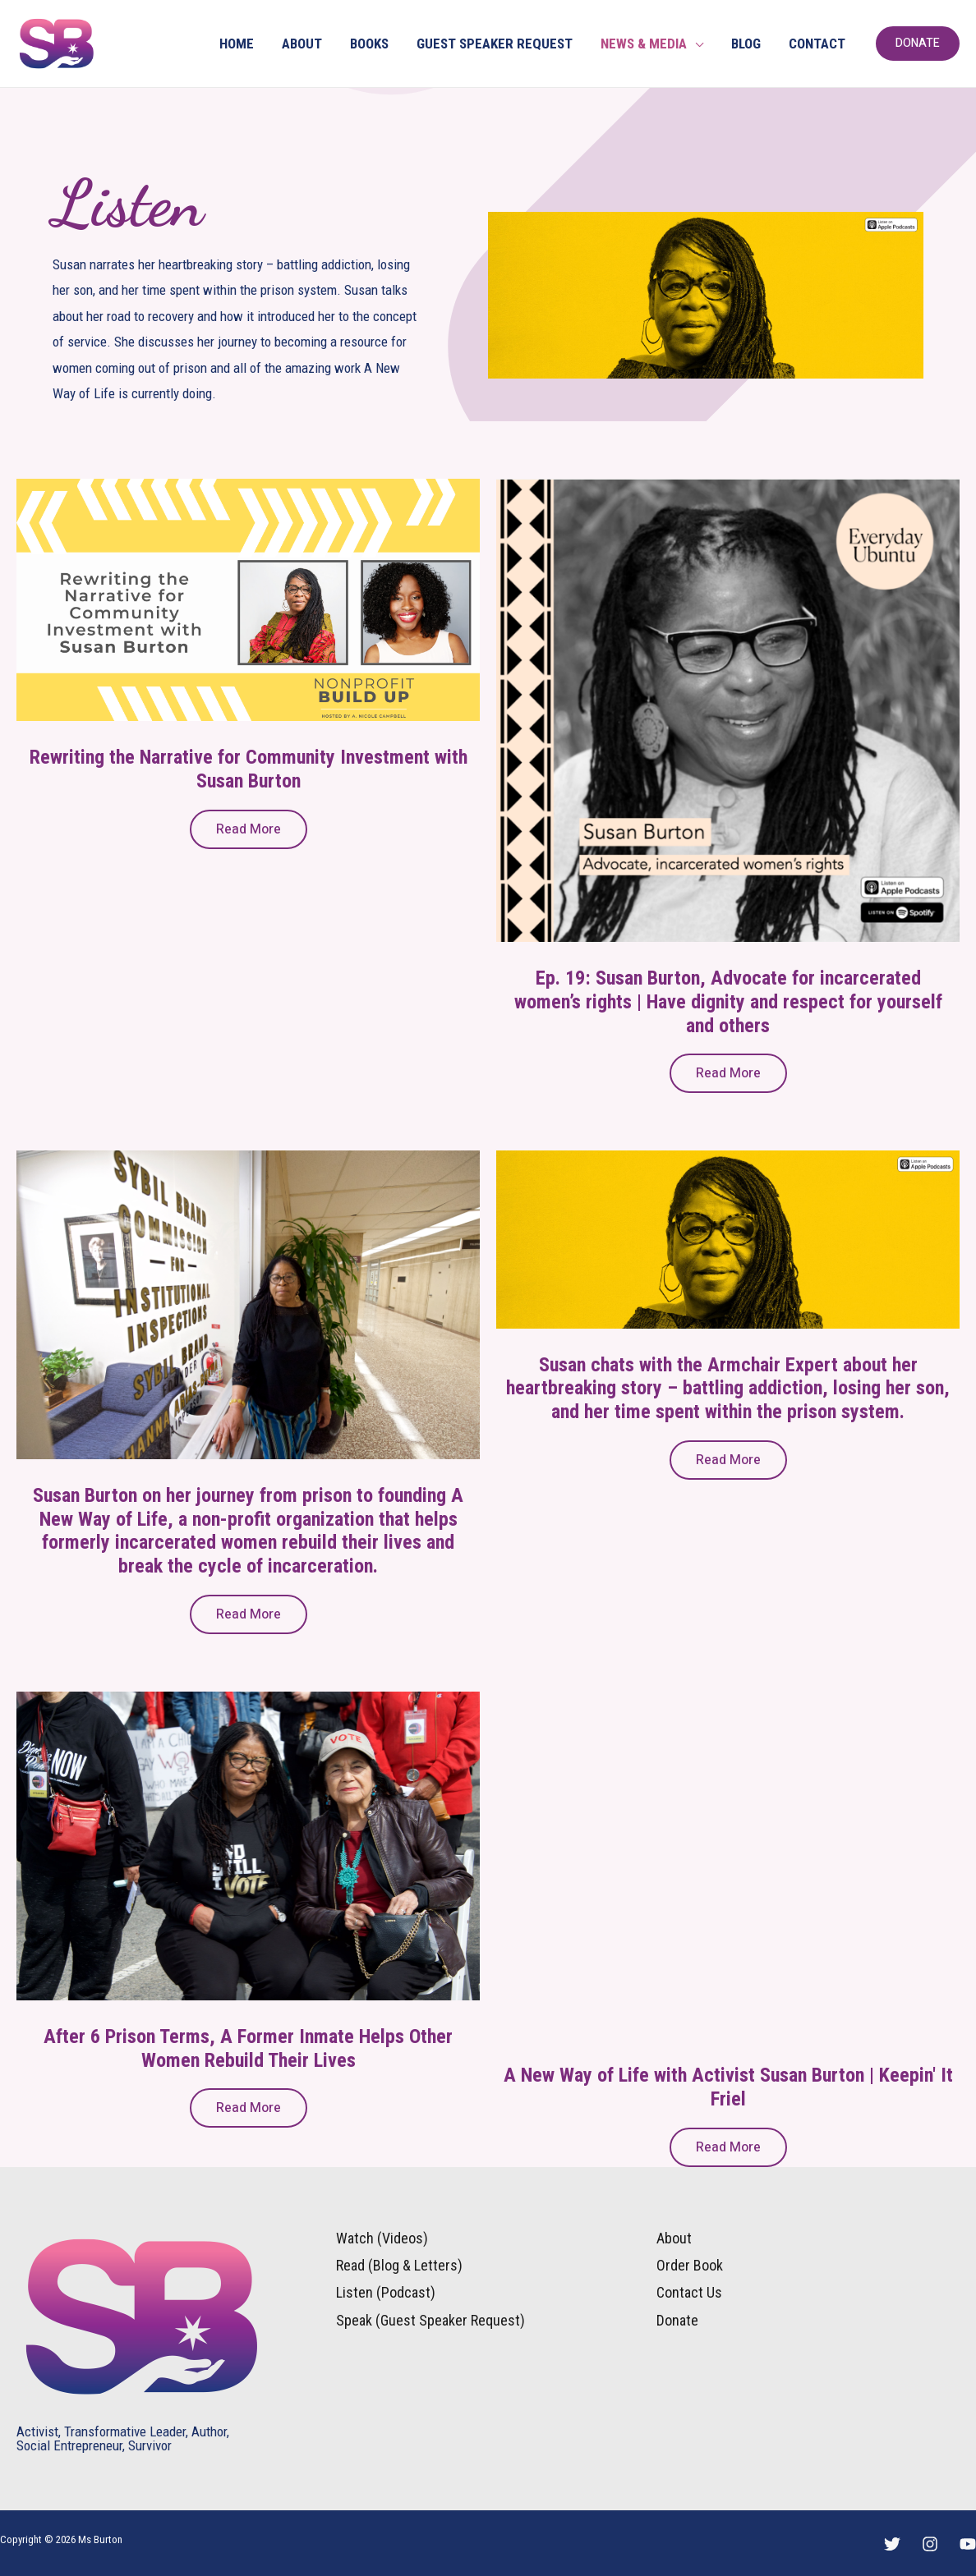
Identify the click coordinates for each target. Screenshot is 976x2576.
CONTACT (817, 43)
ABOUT (302, 43)
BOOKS (369, 43)
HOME (236, 43)
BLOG (746, 43)
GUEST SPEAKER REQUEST (495, 43)
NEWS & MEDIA (644, 43)
